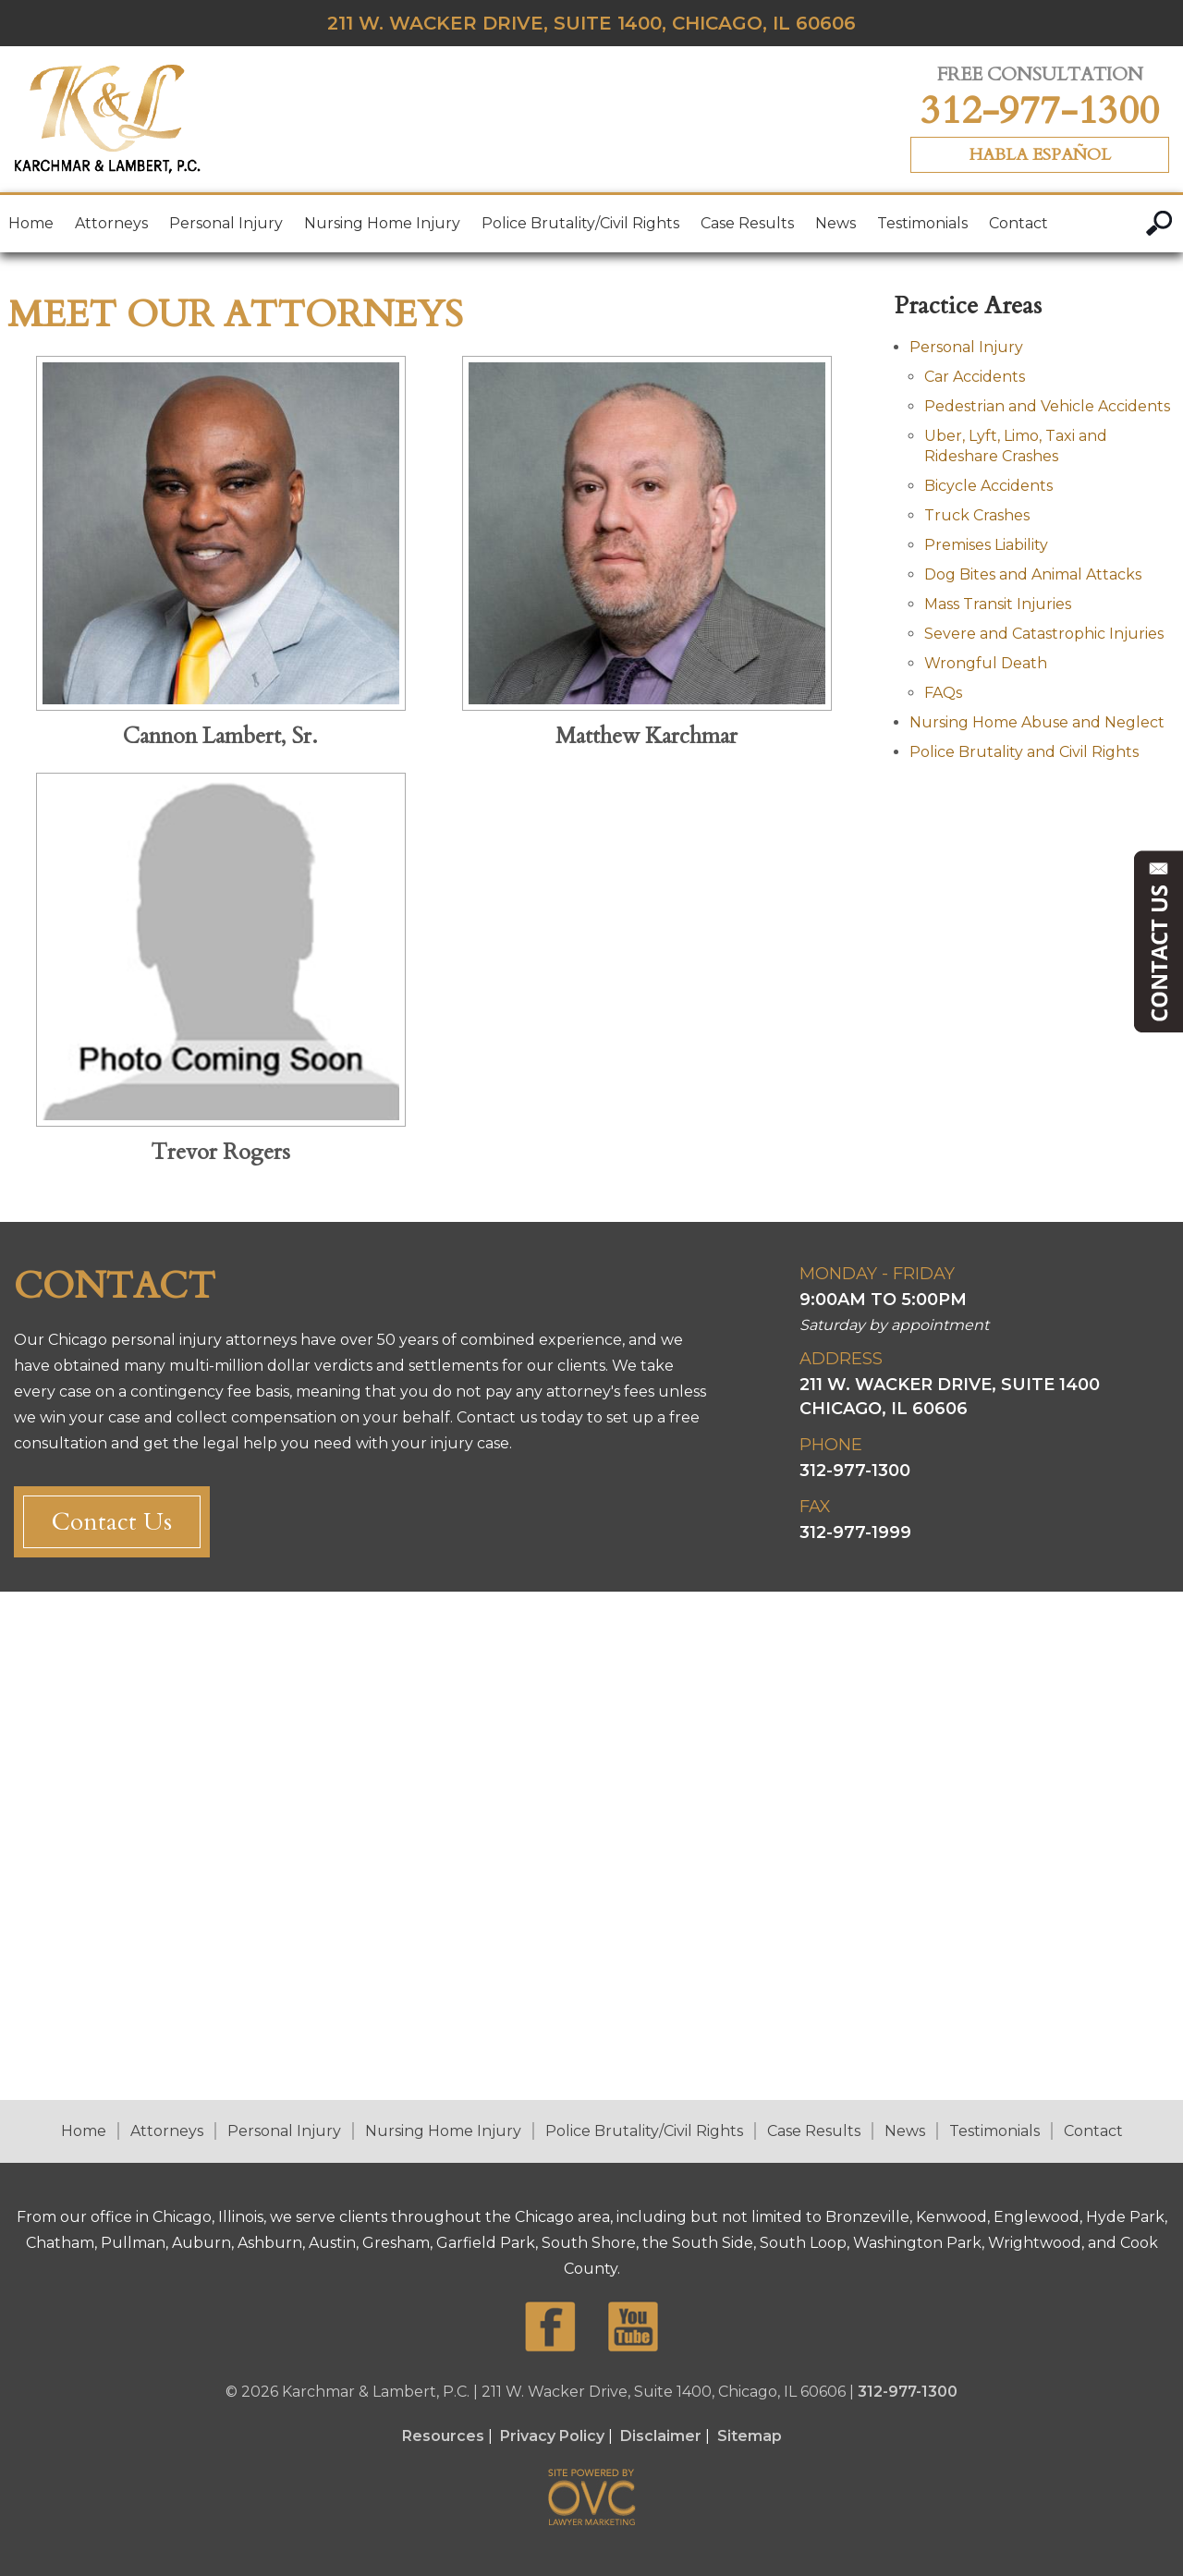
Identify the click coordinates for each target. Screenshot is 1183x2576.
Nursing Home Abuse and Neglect (1037, 722)
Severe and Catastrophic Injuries (1044, 633)
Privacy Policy (552, 2436)
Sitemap (749, 2436)
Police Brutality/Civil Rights (580, 223)
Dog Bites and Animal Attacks (1032, 574)
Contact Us (112, 1522)
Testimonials (922, 223)
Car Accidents (974, 376)
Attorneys (111, 223)
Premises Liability (986, 545)
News (835, 223)
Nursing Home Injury (382, 223)
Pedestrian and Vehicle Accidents (1047, 406)
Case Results (747, 223)
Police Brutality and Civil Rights (1024, 752)
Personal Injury (226, 223)
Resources (443, 2436)
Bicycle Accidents (988, 485)
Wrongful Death (985, 663)
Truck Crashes (977, 515)
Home (31, 223)
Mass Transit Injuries (997, 604)
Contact (1018, 223)
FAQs (943, 693)
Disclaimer (660, 2436)
